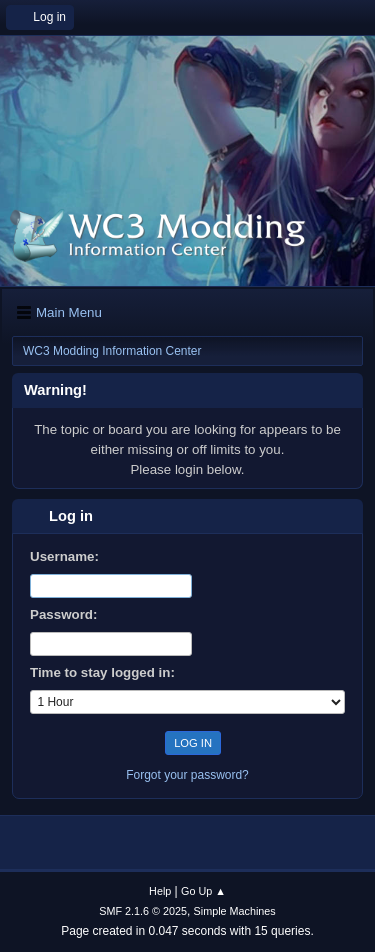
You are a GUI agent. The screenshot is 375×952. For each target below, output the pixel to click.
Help (160, 891)
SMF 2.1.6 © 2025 (143, 911)
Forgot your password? (187, 775)
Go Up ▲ (203, 891)
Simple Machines (235, 911)
